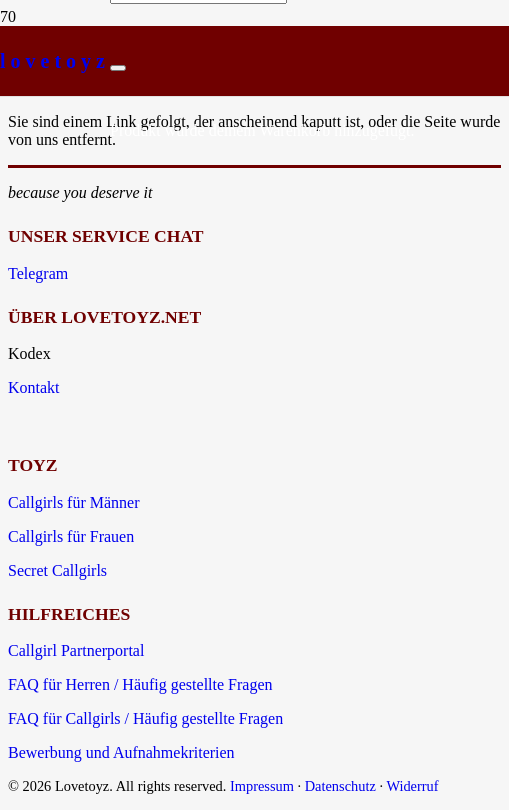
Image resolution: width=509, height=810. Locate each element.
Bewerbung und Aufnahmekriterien (121, 752)
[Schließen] (118, 68)
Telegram (38, 273)
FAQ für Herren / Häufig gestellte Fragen (140, 684)
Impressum (262, 786)
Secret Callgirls (57, 570)
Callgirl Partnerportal (76, 650)
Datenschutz (340, 786)
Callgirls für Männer (74, 502)
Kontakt (34, 387)
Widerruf (412, 786)
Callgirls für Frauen (71, 536)
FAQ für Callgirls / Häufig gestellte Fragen (145, 718)
